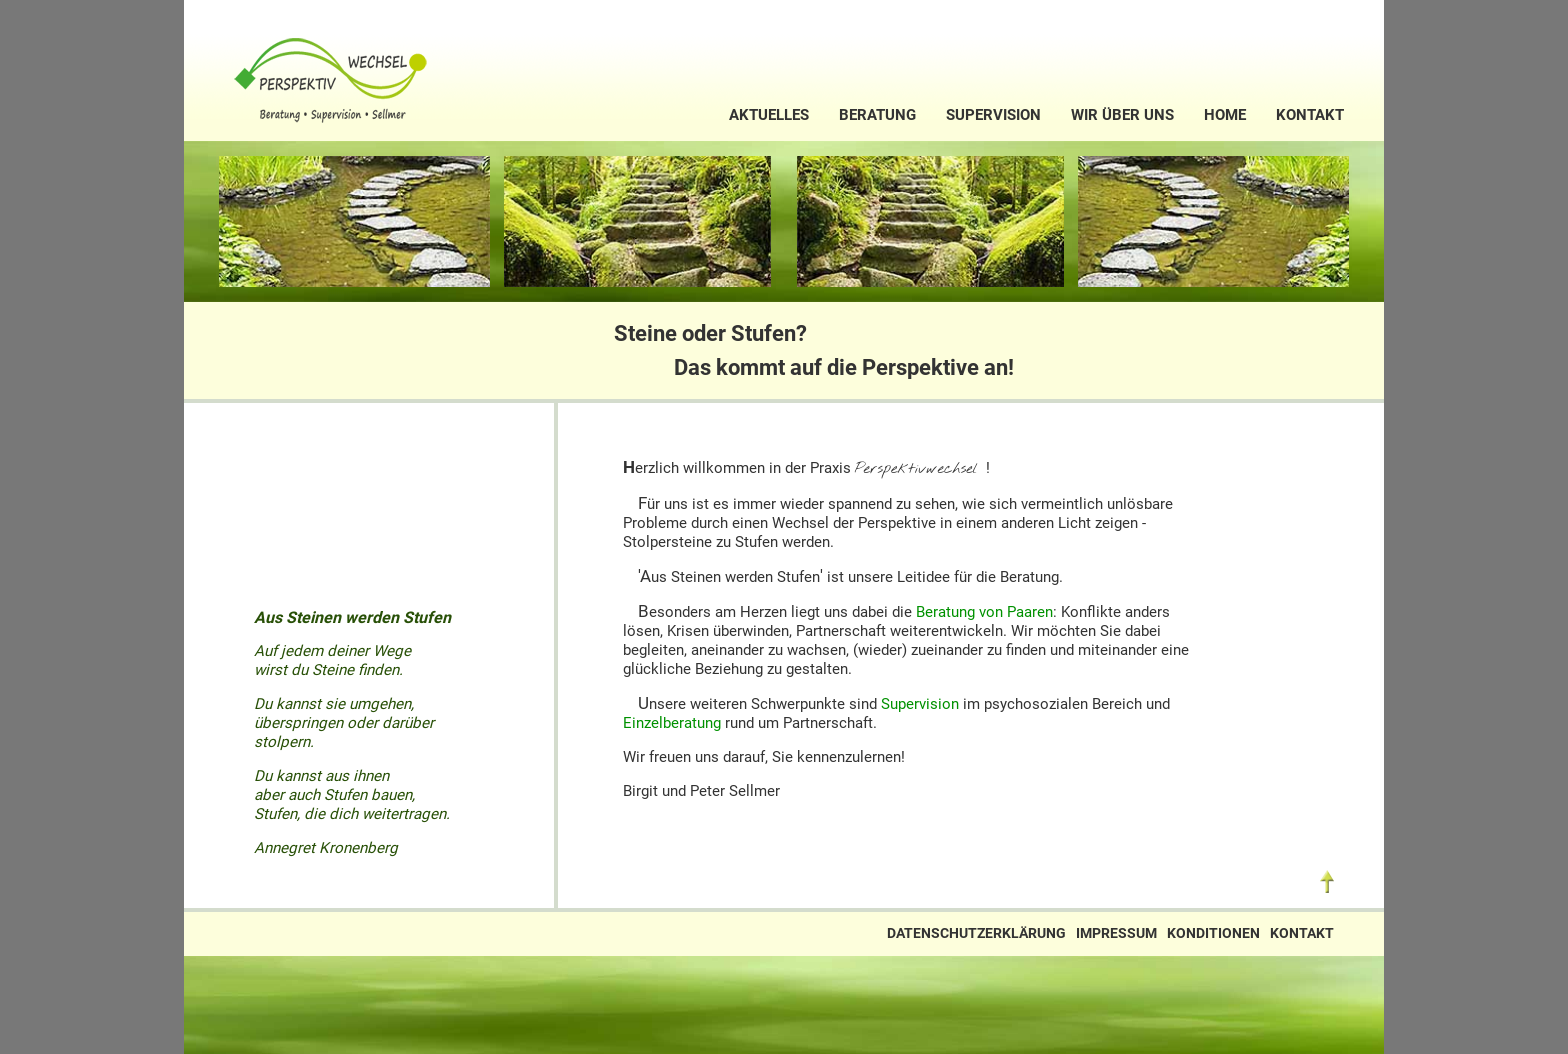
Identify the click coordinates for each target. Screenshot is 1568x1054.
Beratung (877, 115)
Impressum (1116, 933)
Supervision (993, 115)
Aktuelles (769, 115)
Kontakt (1310, 115)
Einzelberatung (672, 723)
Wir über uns (1122, 115)
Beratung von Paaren (984, 612)
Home (1225, 115)
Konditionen (1213, 933)
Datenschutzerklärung (976, 933)
